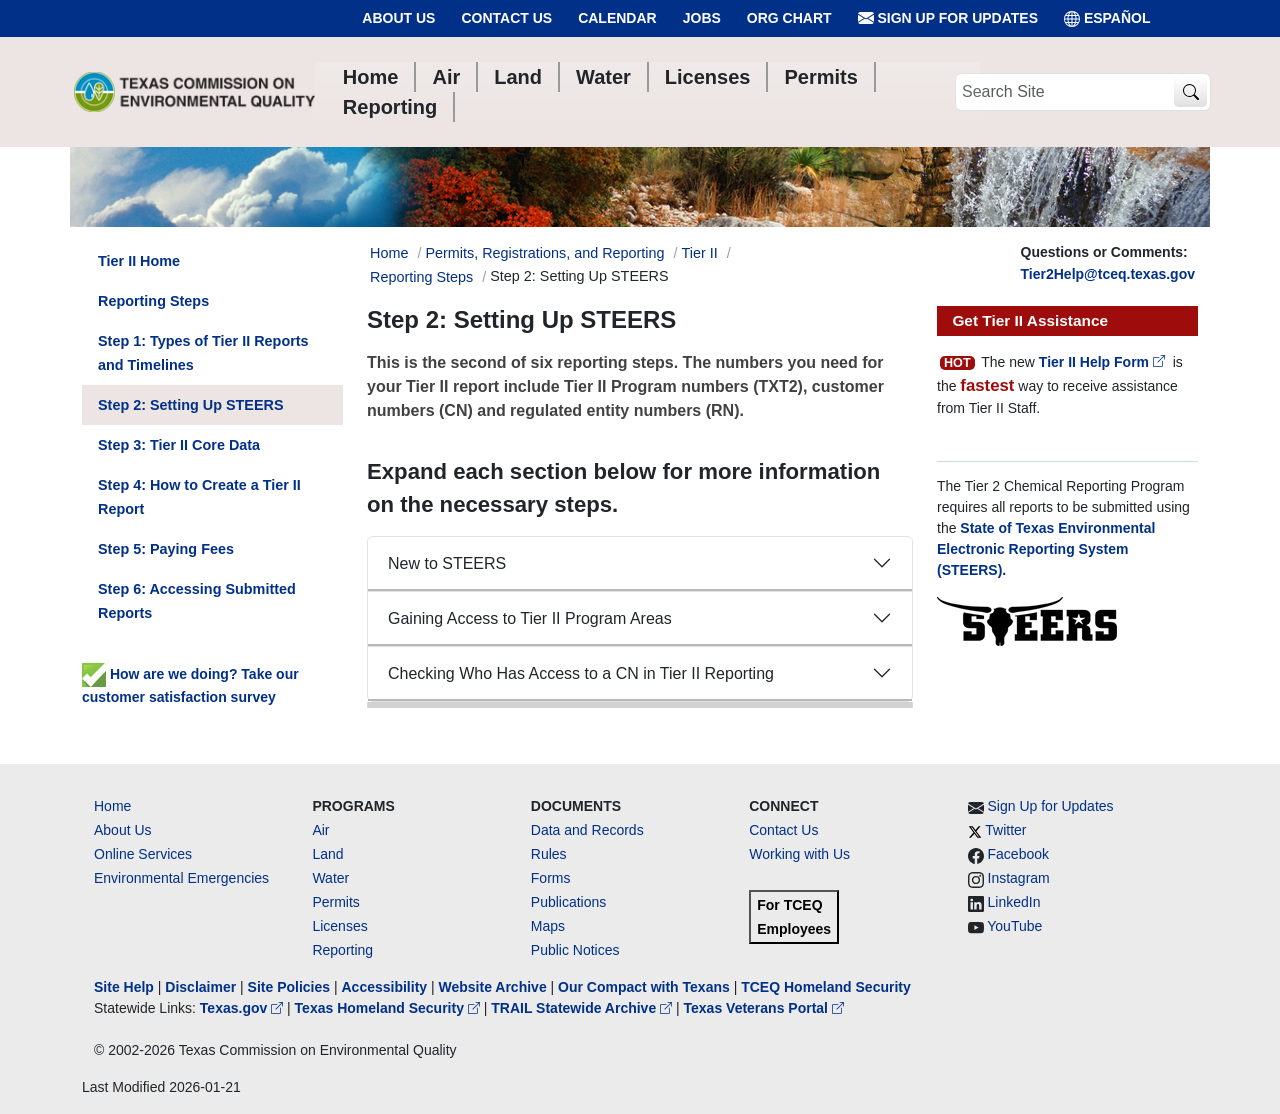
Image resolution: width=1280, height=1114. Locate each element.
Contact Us (506, 18)
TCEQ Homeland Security (826, 987)
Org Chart (789, 18)
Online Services (143, 854)
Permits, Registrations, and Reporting (544, 253)
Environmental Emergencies (181, 878)
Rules (549, 854)
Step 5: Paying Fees (166, 549)
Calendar (617, 18)
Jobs (702, 18)
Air (320, 830)
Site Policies (289, 987)
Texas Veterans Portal (764, 1008)
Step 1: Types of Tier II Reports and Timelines (203, 353)
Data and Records (587, 830)
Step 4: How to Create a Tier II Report (199, 497)
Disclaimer (200, 987)
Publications (569, 902)
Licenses (339, 926)
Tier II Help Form (1104, 362)
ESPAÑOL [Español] (1107, 18)
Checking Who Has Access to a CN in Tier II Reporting (581, 673)
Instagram (1019, 878)
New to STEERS (447, 563)
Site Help (124, 987)
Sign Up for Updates (948, 18)
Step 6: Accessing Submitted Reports (197, 601)
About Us (398, 18)
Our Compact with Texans (644, 987)
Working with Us (799, 854)
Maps (548, 926)
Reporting (342, 950)
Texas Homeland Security (389, 1008)
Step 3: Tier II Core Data (179, 445)
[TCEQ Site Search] (1190, 92)
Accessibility (386, 987)
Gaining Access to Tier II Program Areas (530, 618)
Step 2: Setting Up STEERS (191, 405)
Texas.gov (243, 1008)
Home (112, 806)
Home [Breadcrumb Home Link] (389, 253)
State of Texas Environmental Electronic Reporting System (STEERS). (1046, 549)
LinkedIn (1014, 902)
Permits (335, 902)
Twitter (1005, 830)
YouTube (1014, 926)
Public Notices (575, 950)
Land (327, 854)
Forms (551, 878)
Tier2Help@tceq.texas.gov (1108, 274)
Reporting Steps (421, 277)
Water (330, 878)
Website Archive (493, 987)
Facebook (1018, 854)
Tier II (700, 253)
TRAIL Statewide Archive (583, 1008)
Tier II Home (139, 261)
